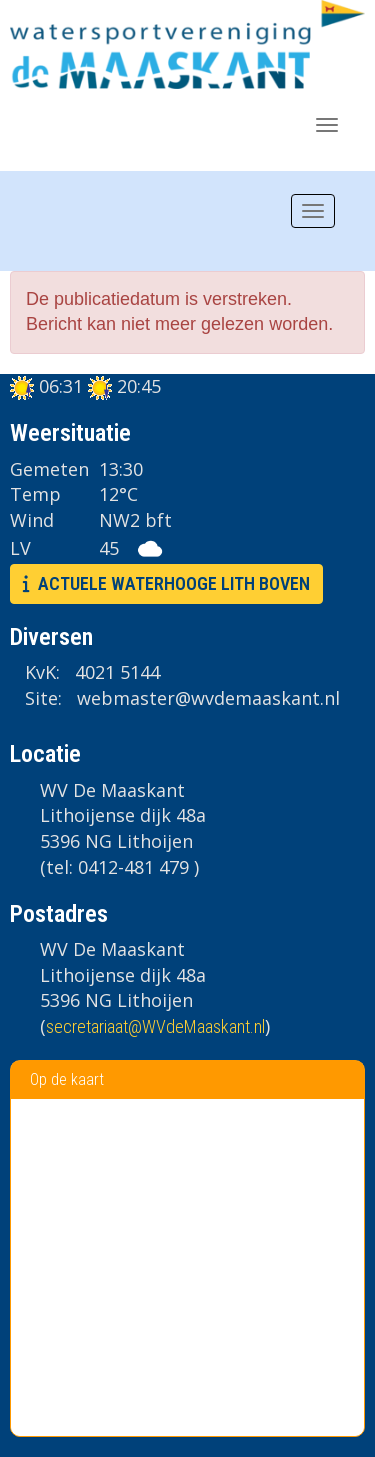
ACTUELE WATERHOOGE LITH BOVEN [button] (166, 583)
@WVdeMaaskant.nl (155, 1026)
